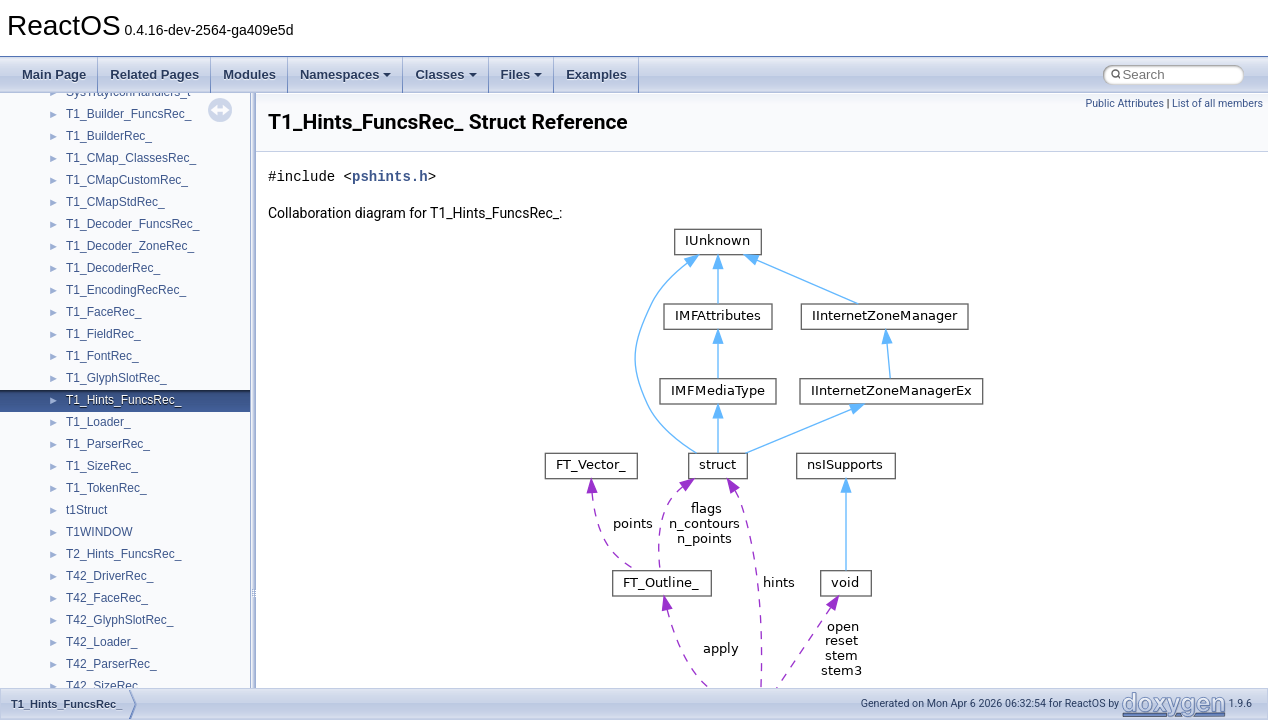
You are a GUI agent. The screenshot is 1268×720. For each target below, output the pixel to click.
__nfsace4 (93, 202)
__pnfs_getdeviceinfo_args (137, 664)
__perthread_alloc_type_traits (145, 510)
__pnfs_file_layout (114, 620)
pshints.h (390, 176)
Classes (445, 74)
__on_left (90, 334)
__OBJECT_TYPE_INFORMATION (160, 312)
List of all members (1217, 103)
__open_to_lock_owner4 (131, 444)
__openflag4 (99, 488)
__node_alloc (101, 268)
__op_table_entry (112, 378)
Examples (596, 74)
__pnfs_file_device (115, 598)
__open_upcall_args (120, 466)
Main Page (54, 74)
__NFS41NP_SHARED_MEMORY (158, 114)
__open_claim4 (106, 400)
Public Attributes (1124, 103)
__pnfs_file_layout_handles (138, 642)
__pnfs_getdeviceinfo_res (134, 686)
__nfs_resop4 (102, 180)
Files (522, 74)
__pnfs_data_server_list (129, 554)
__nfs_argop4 (102, 136)
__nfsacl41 (95, 224)
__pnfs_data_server (119, 532)
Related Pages (154, 74)
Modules (249, 74)
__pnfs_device (104, 576)
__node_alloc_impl (116, 290)
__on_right (94, 356)
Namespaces (346, 74)
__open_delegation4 (120, 422)
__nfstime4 (95, 246)
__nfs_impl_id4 (106, 158)
